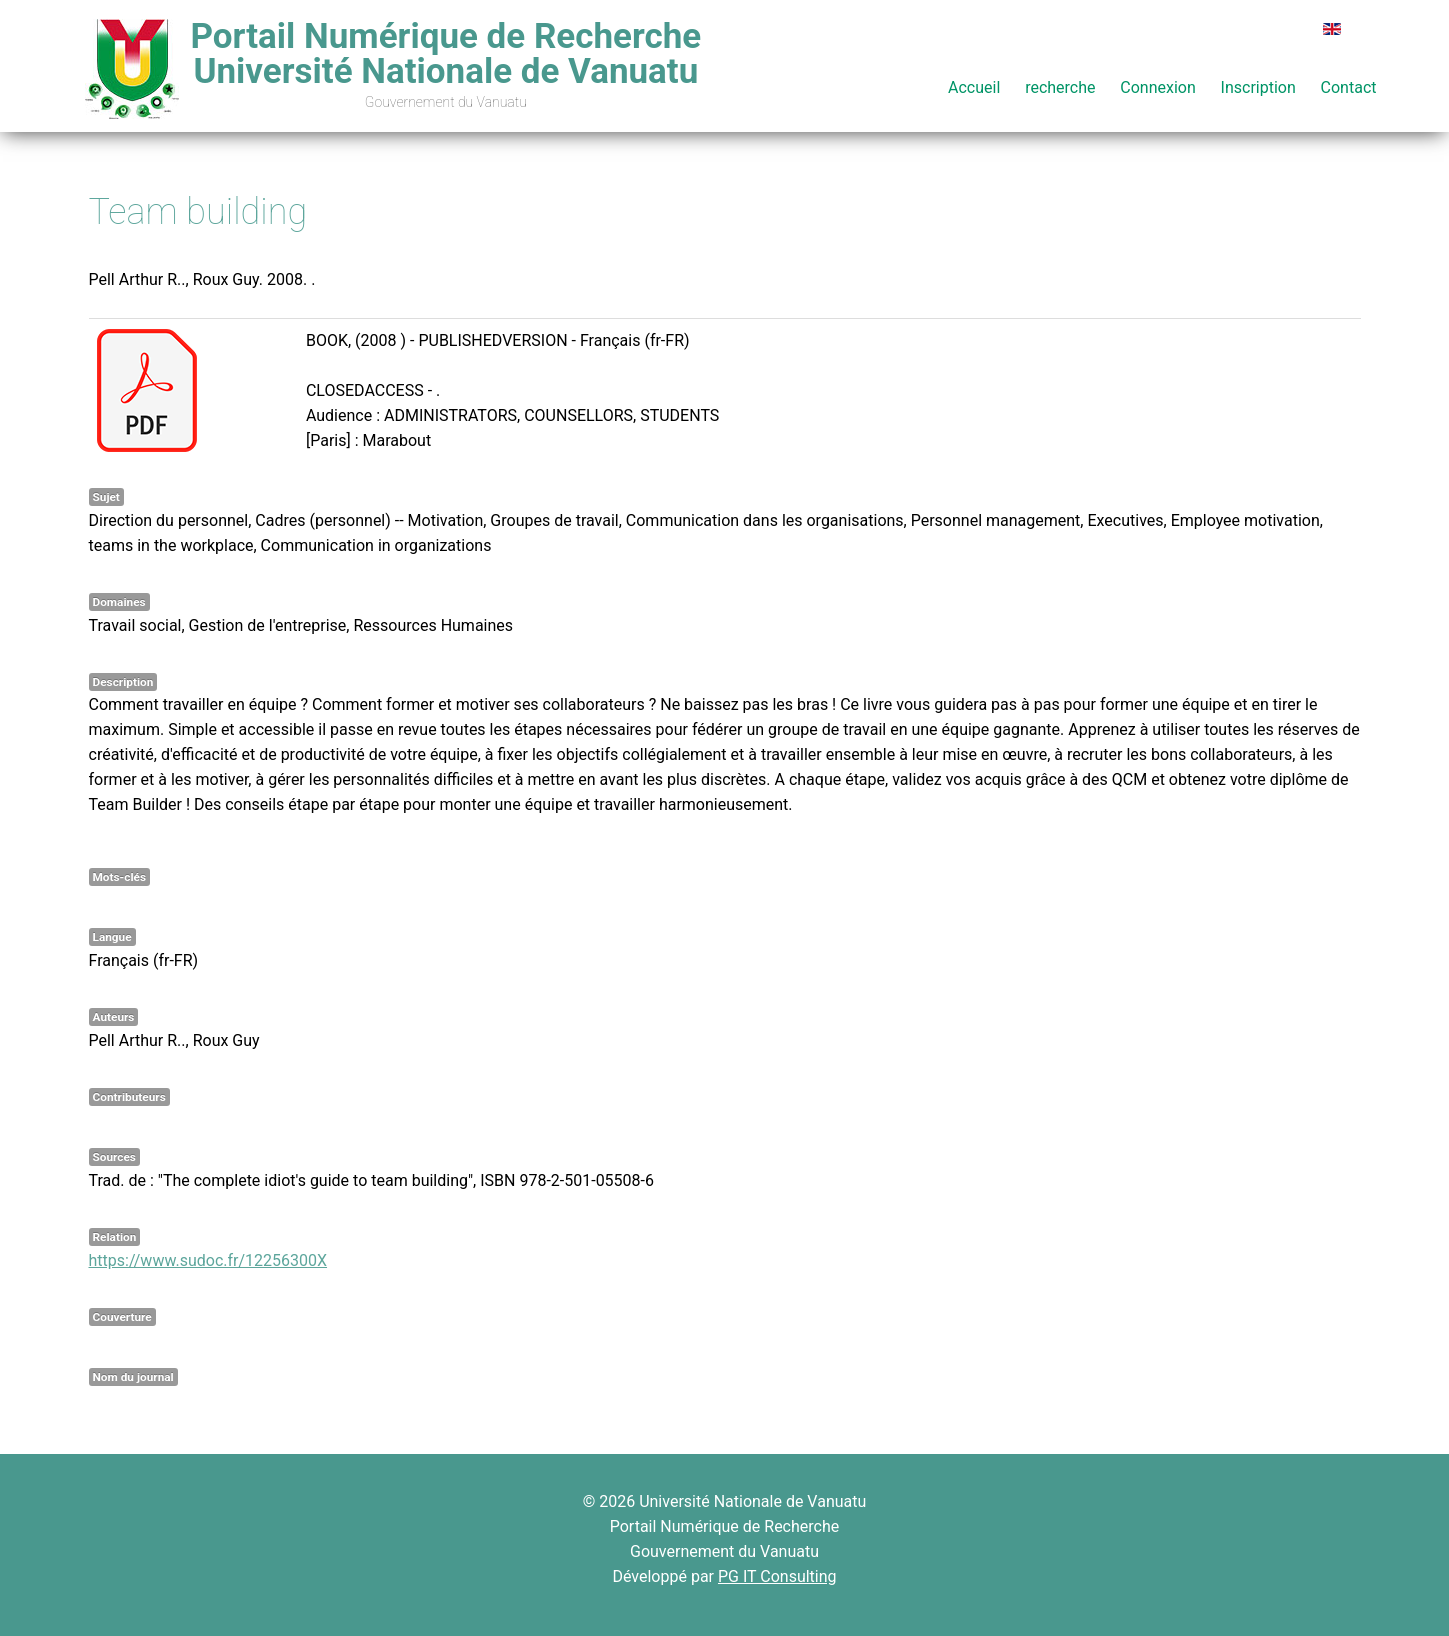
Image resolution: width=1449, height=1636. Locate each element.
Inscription (1258, 87)
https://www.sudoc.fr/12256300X (208, 1260)
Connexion (1157, 87)
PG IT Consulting (777, 1576)
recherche (1060, 87)
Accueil (974, 87)
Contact (1349, 87)
